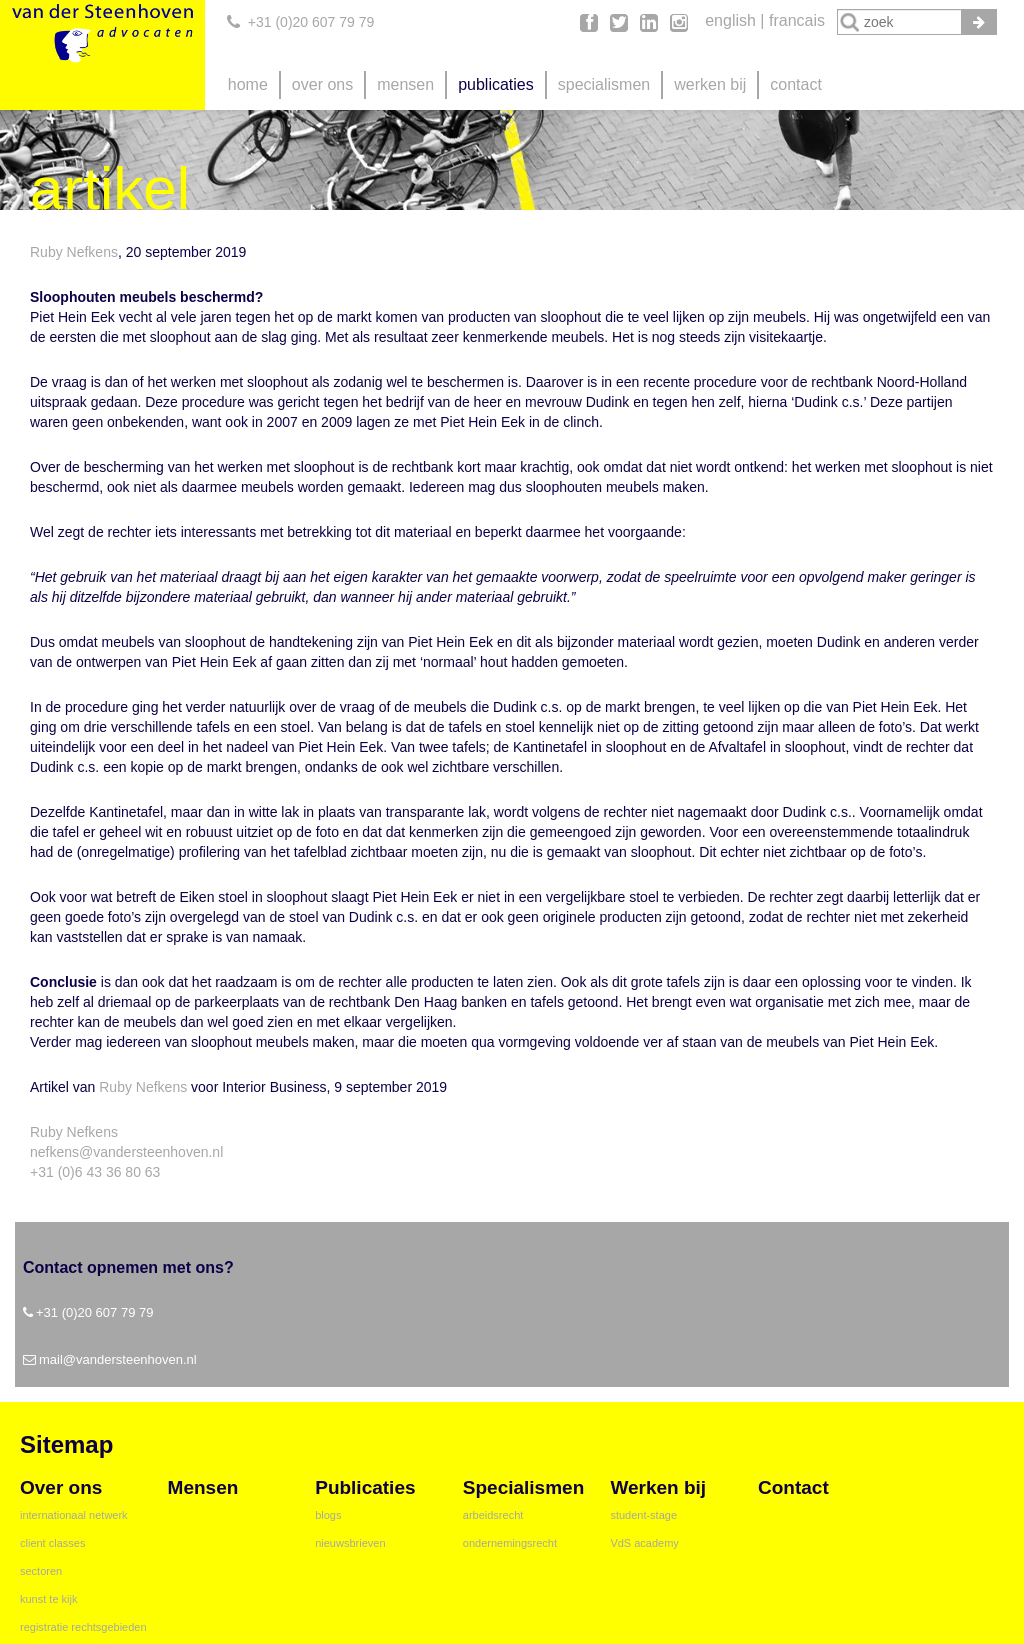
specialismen (604, 84)
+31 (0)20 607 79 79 (311, 22)
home (248, 84)
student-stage (643, 1515)
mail (51, 1359)
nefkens (54, 1152)
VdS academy (644, 1543)
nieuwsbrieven (350, 1543)
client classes (52, 1543)
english (730, 20)
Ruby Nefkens (74, 252)
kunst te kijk (48, 1599)
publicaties (496, 84)
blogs (328, 1515)
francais (797, 20)
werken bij (710, 84)
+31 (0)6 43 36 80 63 (95, 1172)
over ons (322, 84)
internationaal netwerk (74, 1515)
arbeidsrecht (493, 1515)
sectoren (41, 1571)
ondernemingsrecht (510, 1543)
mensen (405, 84)
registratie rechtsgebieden (83, 1627)
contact (796, 84)
